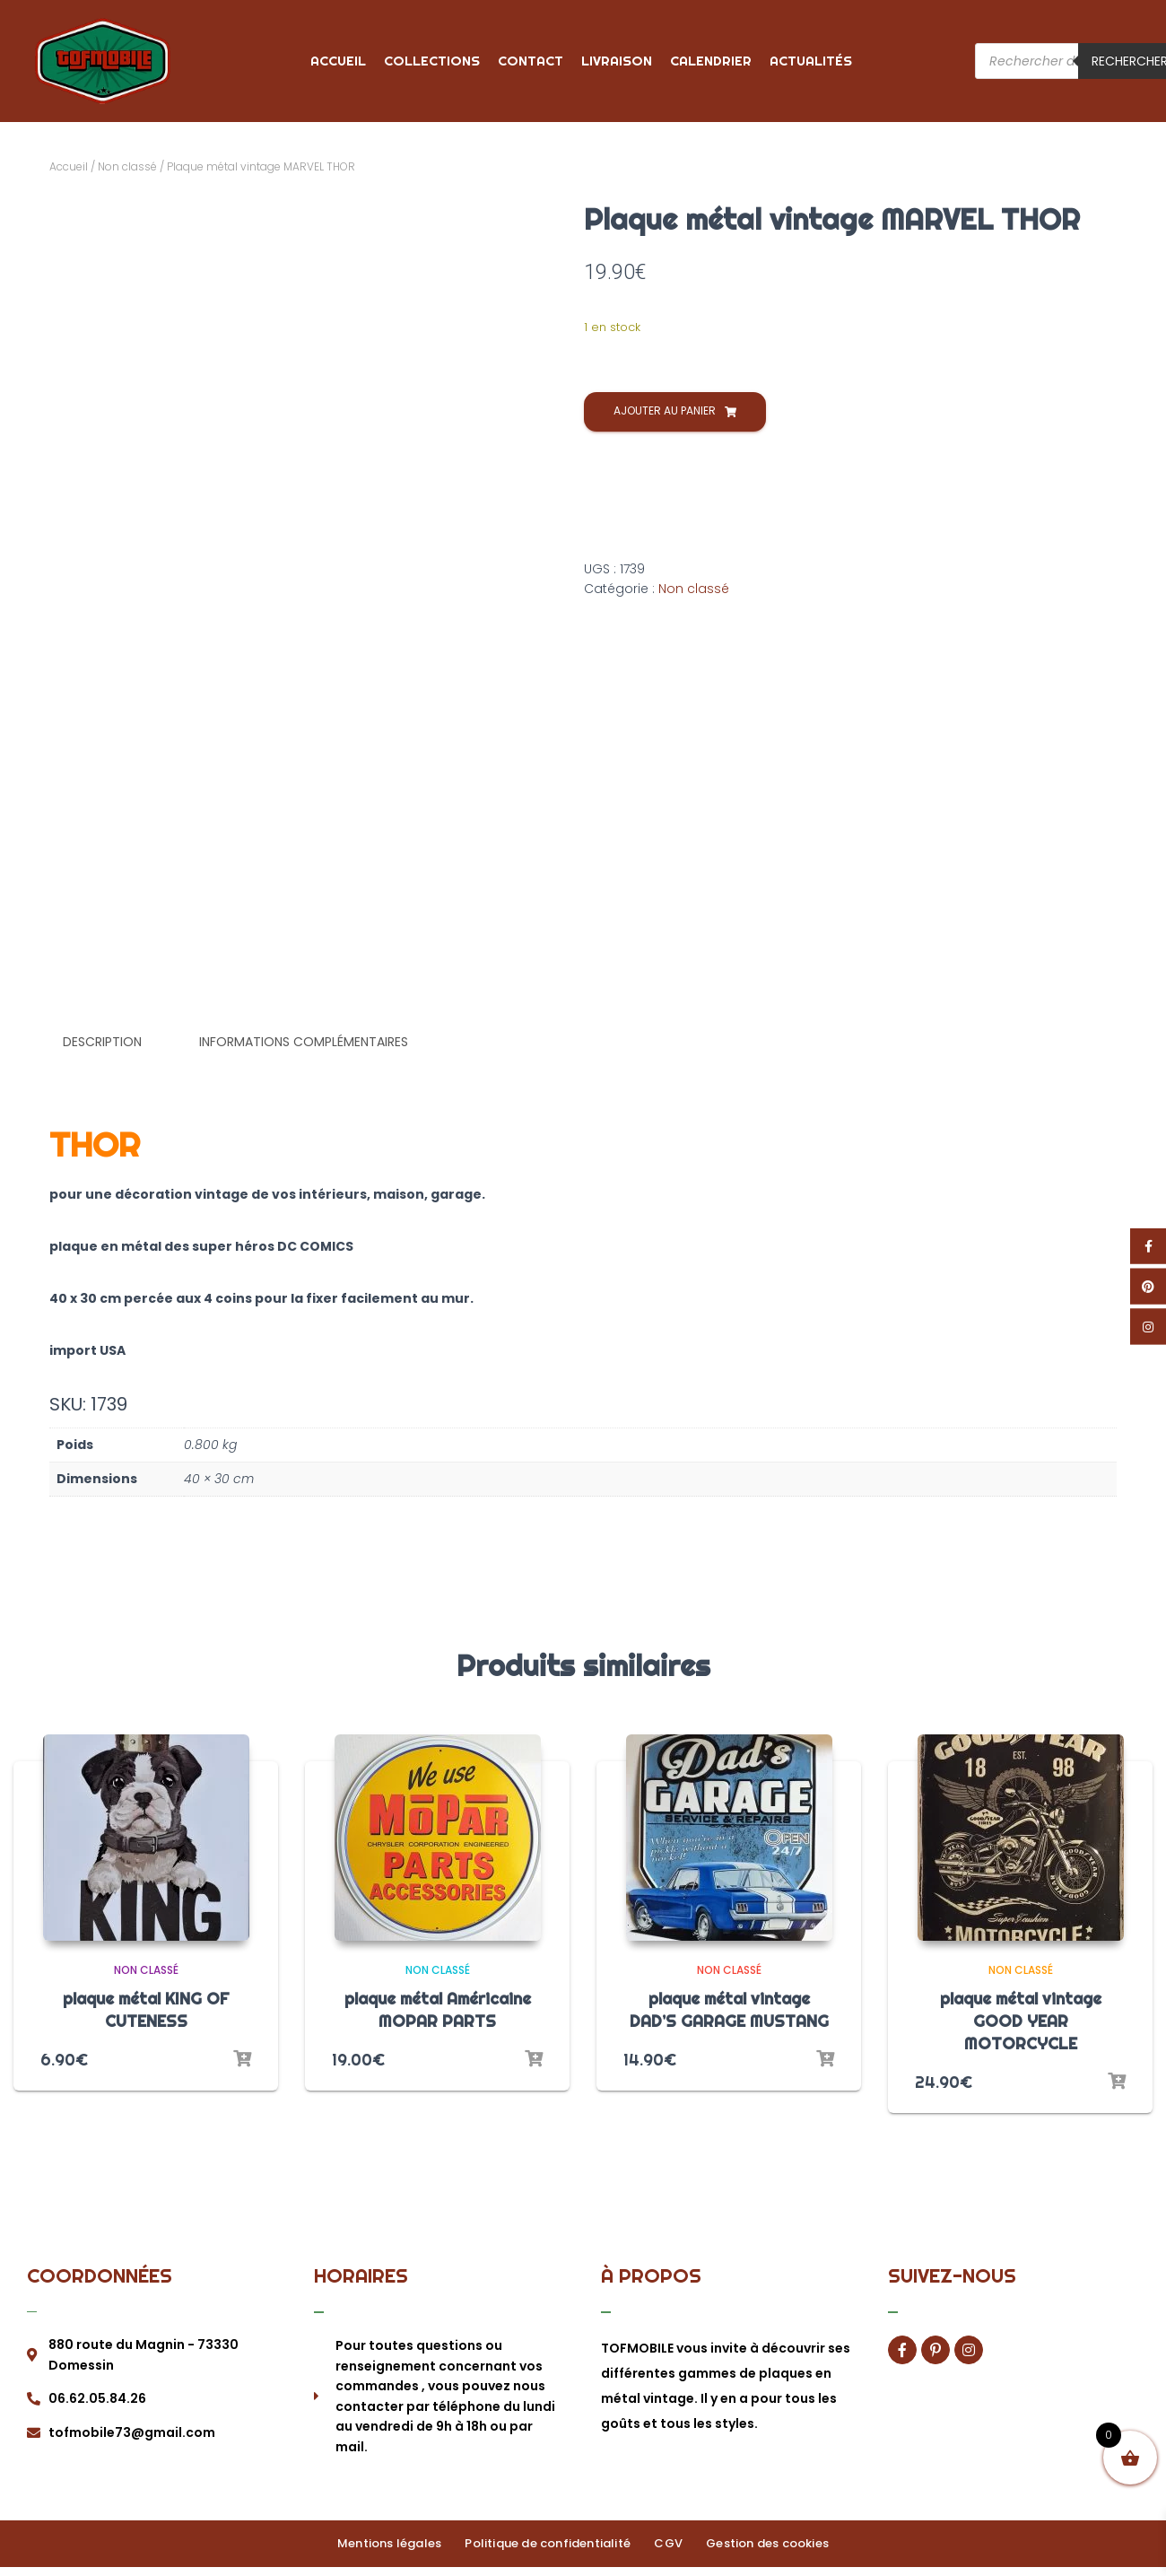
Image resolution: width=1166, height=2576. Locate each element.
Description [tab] (102, 1042)
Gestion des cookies (759, 2539)
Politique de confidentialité (551, 2539)
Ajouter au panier (664, 410)
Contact (530, 60)
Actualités (811, 60)
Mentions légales (397, 2539)
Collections (432, 60)
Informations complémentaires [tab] (303, 1042)
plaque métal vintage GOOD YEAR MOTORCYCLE (1020, 2018)
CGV (665, 2539)
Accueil (338, 60)
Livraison (616, 60)
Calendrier (711, 60)
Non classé (127, 166)
